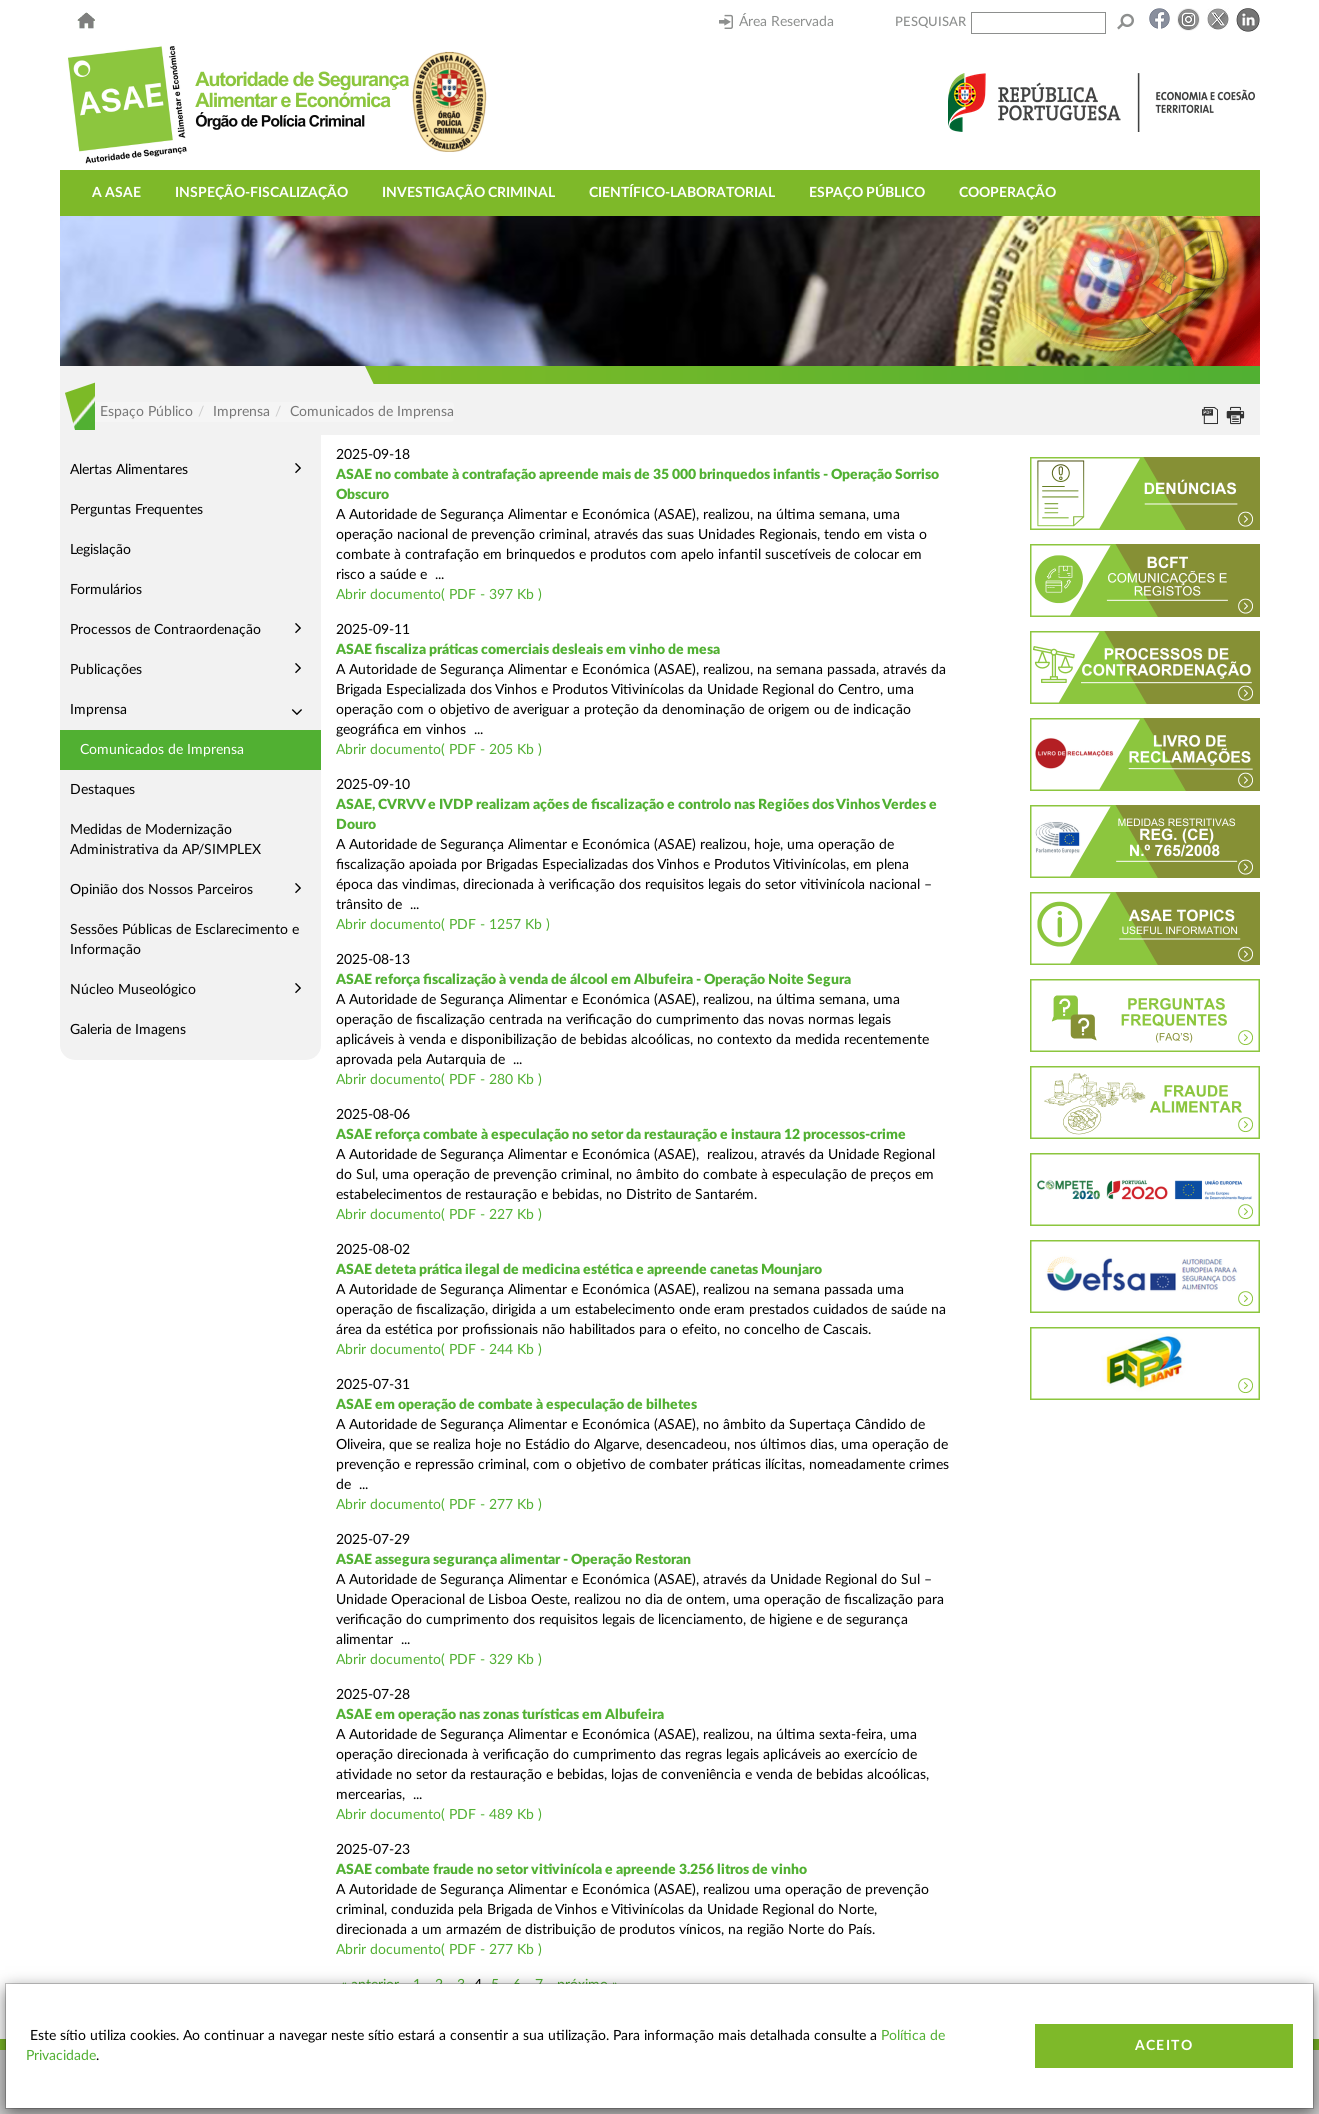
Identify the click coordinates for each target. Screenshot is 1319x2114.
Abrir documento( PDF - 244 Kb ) (439, 1350)
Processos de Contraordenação (165, 630)
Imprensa (98, 710)
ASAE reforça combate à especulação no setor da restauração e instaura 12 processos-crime (621, 1135)
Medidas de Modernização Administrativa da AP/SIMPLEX (165, 840)
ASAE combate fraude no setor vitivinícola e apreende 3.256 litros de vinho (571, 1870)
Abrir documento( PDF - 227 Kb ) (439, 1215)
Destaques (102, 790)
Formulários (106, 590)
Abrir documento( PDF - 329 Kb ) (439, 1660)
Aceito (1164, 2046)
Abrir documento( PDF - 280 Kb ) (439, 1080)
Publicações (106, 670)
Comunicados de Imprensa (162, 750)
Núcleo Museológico (133, 990)
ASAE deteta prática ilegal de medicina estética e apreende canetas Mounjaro (579, 1270)
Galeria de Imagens (128, 1030)
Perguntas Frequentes (136, 510)
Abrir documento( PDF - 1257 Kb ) (443, 925)
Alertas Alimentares (129, 470)
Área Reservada (776, 22)
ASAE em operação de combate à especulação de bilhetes (516, 1405)
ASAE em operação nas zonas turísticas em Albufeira (500, 1715)
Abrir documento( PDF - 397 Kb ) (439, 595)
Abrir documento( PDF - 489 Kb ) (439, 1815)
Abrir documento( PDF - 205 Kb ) (439, 750)
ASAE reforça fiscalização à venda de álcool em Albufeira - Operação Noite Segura (593, 980)
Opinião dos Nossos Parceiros (161, 890)
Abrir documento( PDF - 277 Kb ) (439, 1505)
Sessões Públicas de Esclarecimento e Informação (184, 940)
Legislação (100, 550)
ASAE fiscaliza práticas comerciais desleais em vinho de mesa (528, 650)
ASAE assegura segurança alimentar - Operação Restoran (513, 1560)
